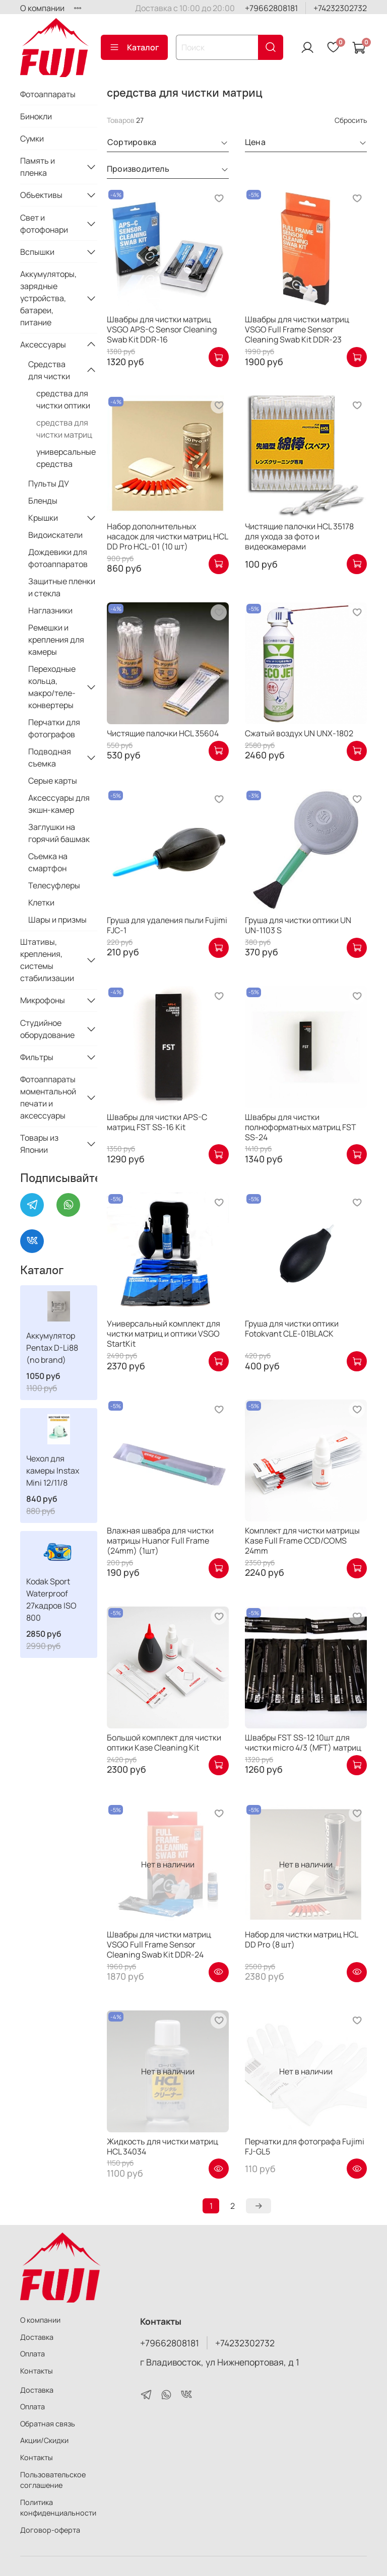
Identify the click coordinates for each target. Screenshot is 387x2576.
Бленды (42, 500)
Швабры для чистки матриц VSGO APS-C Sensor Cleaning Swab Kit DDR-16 (162, 329)
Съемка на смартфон (48, 862)
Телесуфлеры (54, 885)
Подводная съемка (49, 757)
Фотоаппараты (48, 94)
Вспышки (37, 251)
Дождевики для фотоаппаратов (58, 558)
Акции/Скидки (44, 2440)
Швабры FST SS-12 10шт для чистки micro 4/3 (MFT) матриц (303, 1742)
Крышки (43, 517)
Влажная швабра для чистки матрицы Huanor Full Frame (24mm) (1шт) (160, 1540)
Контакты (36, 2371)
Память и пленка (37, 166)
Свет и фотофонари (44, 223)
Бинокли (36, 116)
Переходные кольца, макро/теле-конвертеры (52, 687)
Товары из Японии (39, 1143)
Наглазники (50, 610)
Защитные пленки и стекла (61, 587)
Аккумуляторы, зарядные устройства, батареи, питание (48, 298)
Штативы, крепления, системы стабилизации (47, 960)
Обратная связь (47, 2423)
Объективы (41, 194)
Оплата (32, 2353)
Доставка (36, 2337)
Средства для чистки (49, 370)
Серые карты (52, 780)
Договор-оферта (50, 2530)
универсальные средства (66, 457)
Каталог (134, 47)
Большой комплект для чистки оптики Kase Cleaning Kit (164, 1742)
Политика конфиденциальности (58, 2507)
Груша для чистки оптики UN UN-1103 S (298, 925)
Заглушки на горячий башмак (59, 833)
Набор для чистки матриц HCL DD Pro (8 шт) (301, 1939)
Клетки (41, 902)
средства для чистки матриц (64, 428)
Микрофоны (42, 1000)
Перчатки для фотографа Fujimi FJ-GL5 (304, 2146)
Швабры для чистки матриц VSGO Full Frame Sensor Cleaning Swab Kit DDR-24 (159, 1944)
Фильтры (36, 1057)
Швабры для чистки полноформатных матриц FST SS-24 (300, 1127)
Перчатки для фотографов (54, 728)
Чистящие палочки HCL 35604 (163, 733)
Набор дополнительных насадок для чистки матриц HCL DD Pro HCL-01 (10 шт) (167, 536)
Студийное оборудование (47, 1028)
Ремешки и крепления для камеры (56, 639)
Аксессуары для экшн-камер (59, 803)
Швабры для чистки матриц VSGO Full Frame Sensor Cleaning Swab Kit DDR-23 (297, 329)
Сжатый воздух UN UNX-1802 (299, 733)
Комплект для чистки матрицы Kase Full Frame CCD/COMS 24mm (302, 1540)
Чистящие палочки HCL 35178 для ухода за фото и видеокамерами (299, 536)
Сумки (32, 138)
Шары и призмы (57, 919)
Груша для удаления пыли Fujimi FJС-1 (167, 925)
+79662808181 (271, 8)
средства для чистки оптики (63, 399)
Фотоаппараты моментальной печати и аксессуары (48, 1097)
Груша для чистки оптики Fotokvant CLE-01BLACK (292, 1328)
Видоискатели (55, 534)
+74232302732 (340, 8)
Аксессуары (43, 344)
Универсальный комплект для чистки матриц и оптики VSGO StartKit (163, 1333)
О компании (42, 8)
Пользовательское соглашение (53, 2480)
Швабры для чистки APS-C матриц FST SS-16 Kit (157, 1122)
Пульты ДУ (48, 483)
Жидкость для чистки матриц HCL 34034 (162, 2146)
